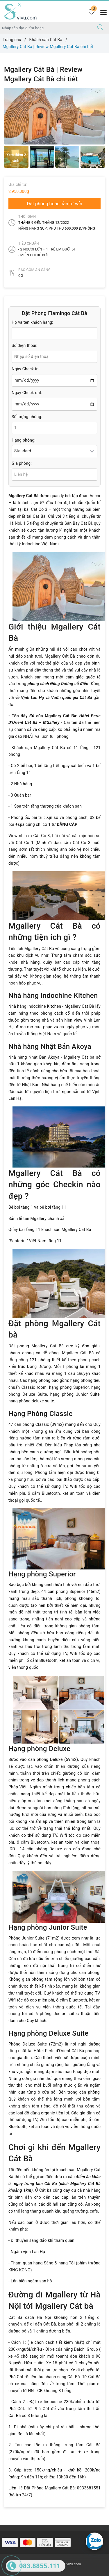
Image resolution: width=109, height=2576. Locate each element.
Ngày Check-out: (27, 392)
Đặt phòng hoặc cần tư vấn (54, 203)
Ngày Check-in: (26, 369)
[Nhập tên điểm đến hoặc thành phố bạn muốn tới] (46, 28)
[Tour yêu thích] (91, 12)
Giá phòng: (22, 463)
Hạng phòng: (23, 440)
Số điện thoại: (24, 345)
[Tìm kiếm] (100, 28)
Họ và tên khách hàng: (32, 322)
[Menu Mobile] (102, 11)
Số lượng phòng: (27, 416)
